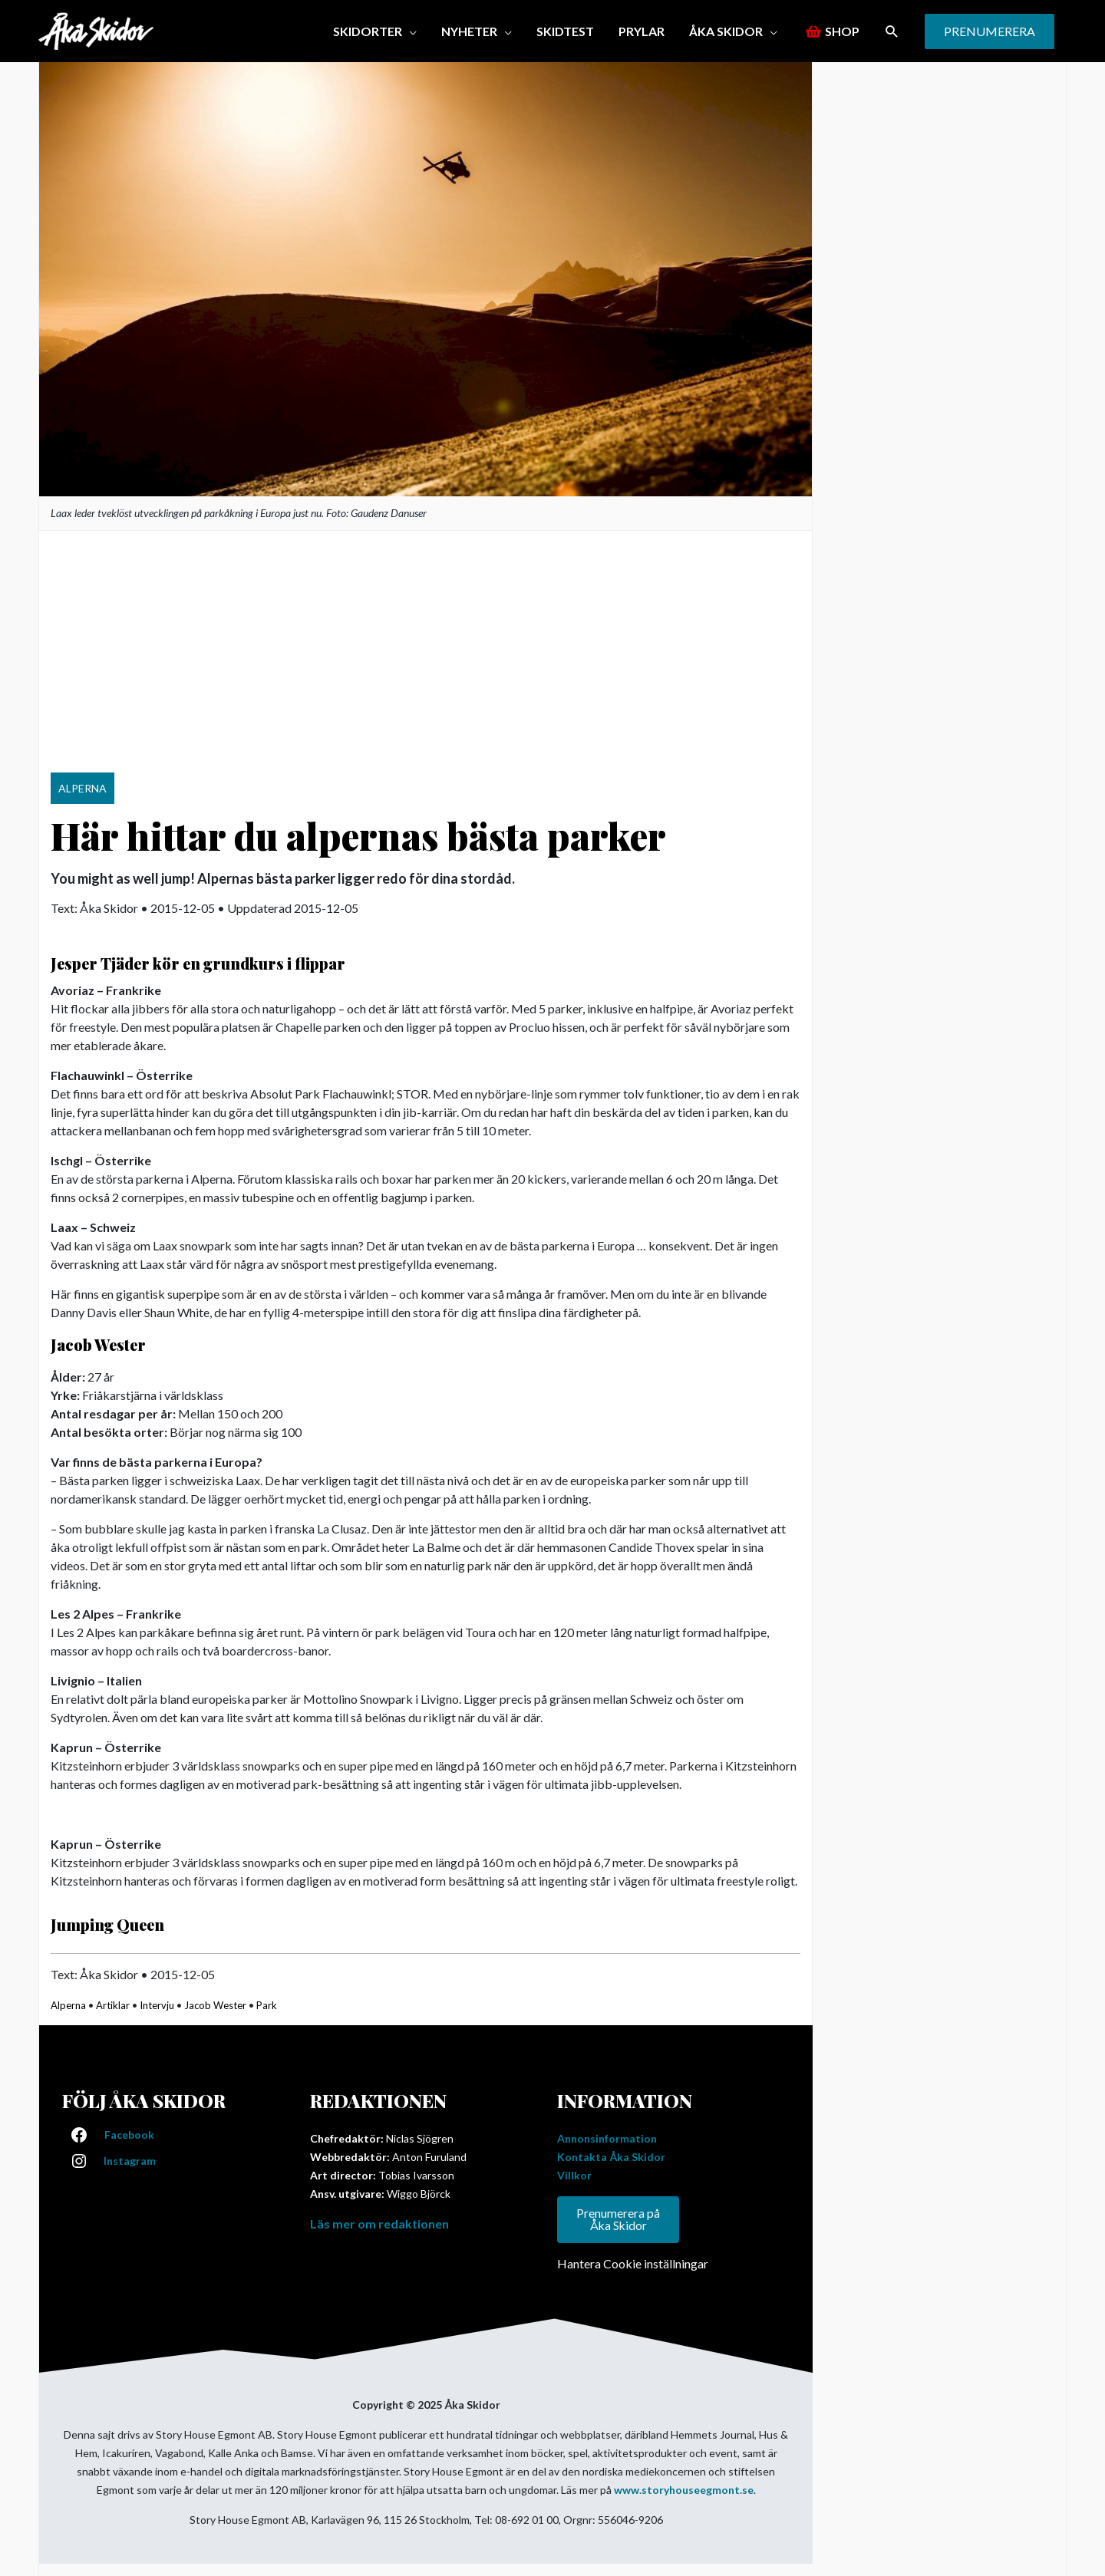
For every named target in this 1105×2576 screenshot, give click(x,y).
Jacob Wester (215, 2005)
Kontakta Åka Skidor (611, 2156)
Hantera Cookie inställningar (632, 2264)
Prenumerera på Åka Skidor (618, 2219)
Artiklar (113, 2005)
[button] (892, 31)
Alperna (68, 2005)
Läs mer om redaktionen (379, 2223)
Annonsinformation (607, 2138)
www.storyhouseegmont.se (684, 2490)
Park (266, 2005)
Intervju (157, 2005)
